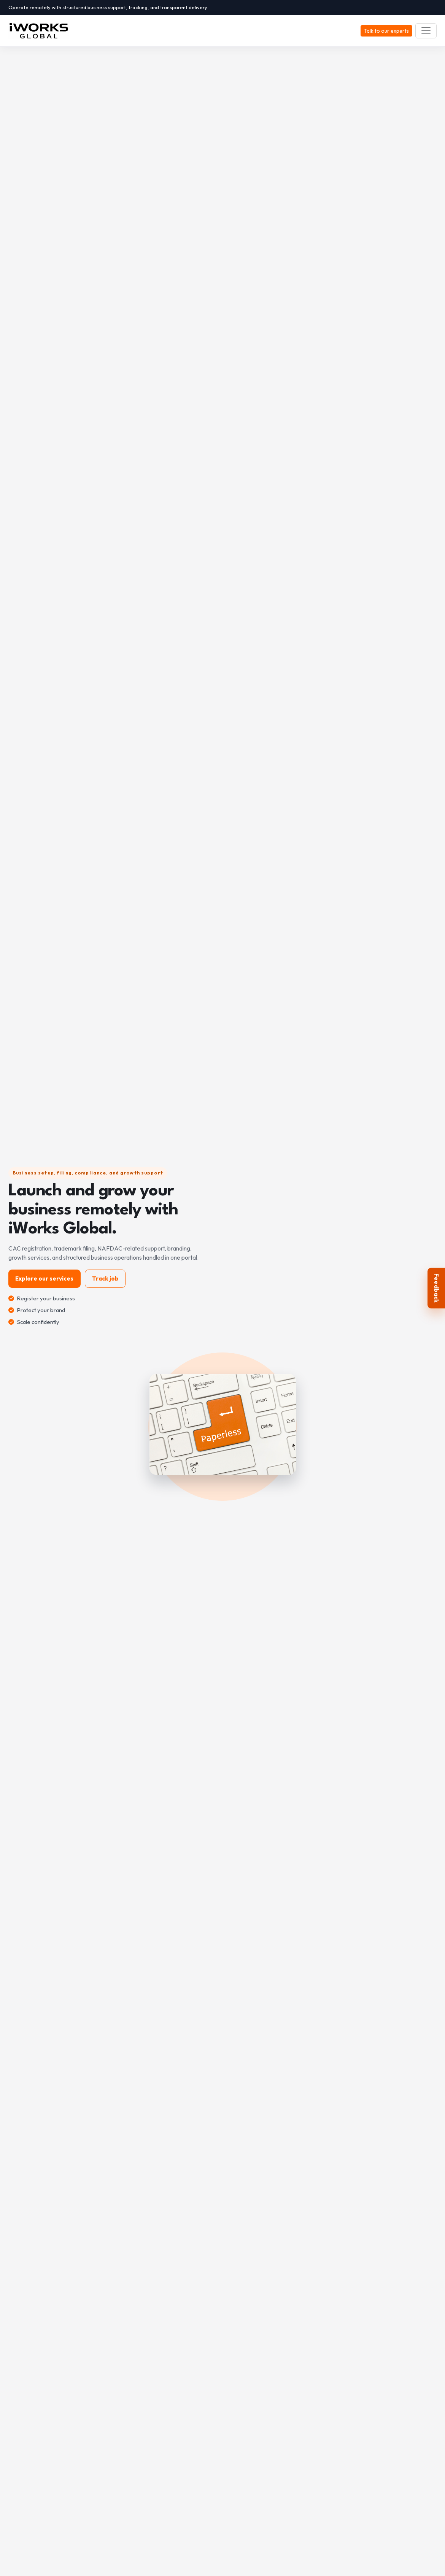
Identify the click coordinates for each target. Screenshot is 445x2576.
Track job (105, 1278)
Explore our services (44, 1278)
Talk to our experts (386, 30)
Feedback (436, 1288)
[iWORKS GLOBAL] (41, 31)
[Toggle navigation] (426, 30)
